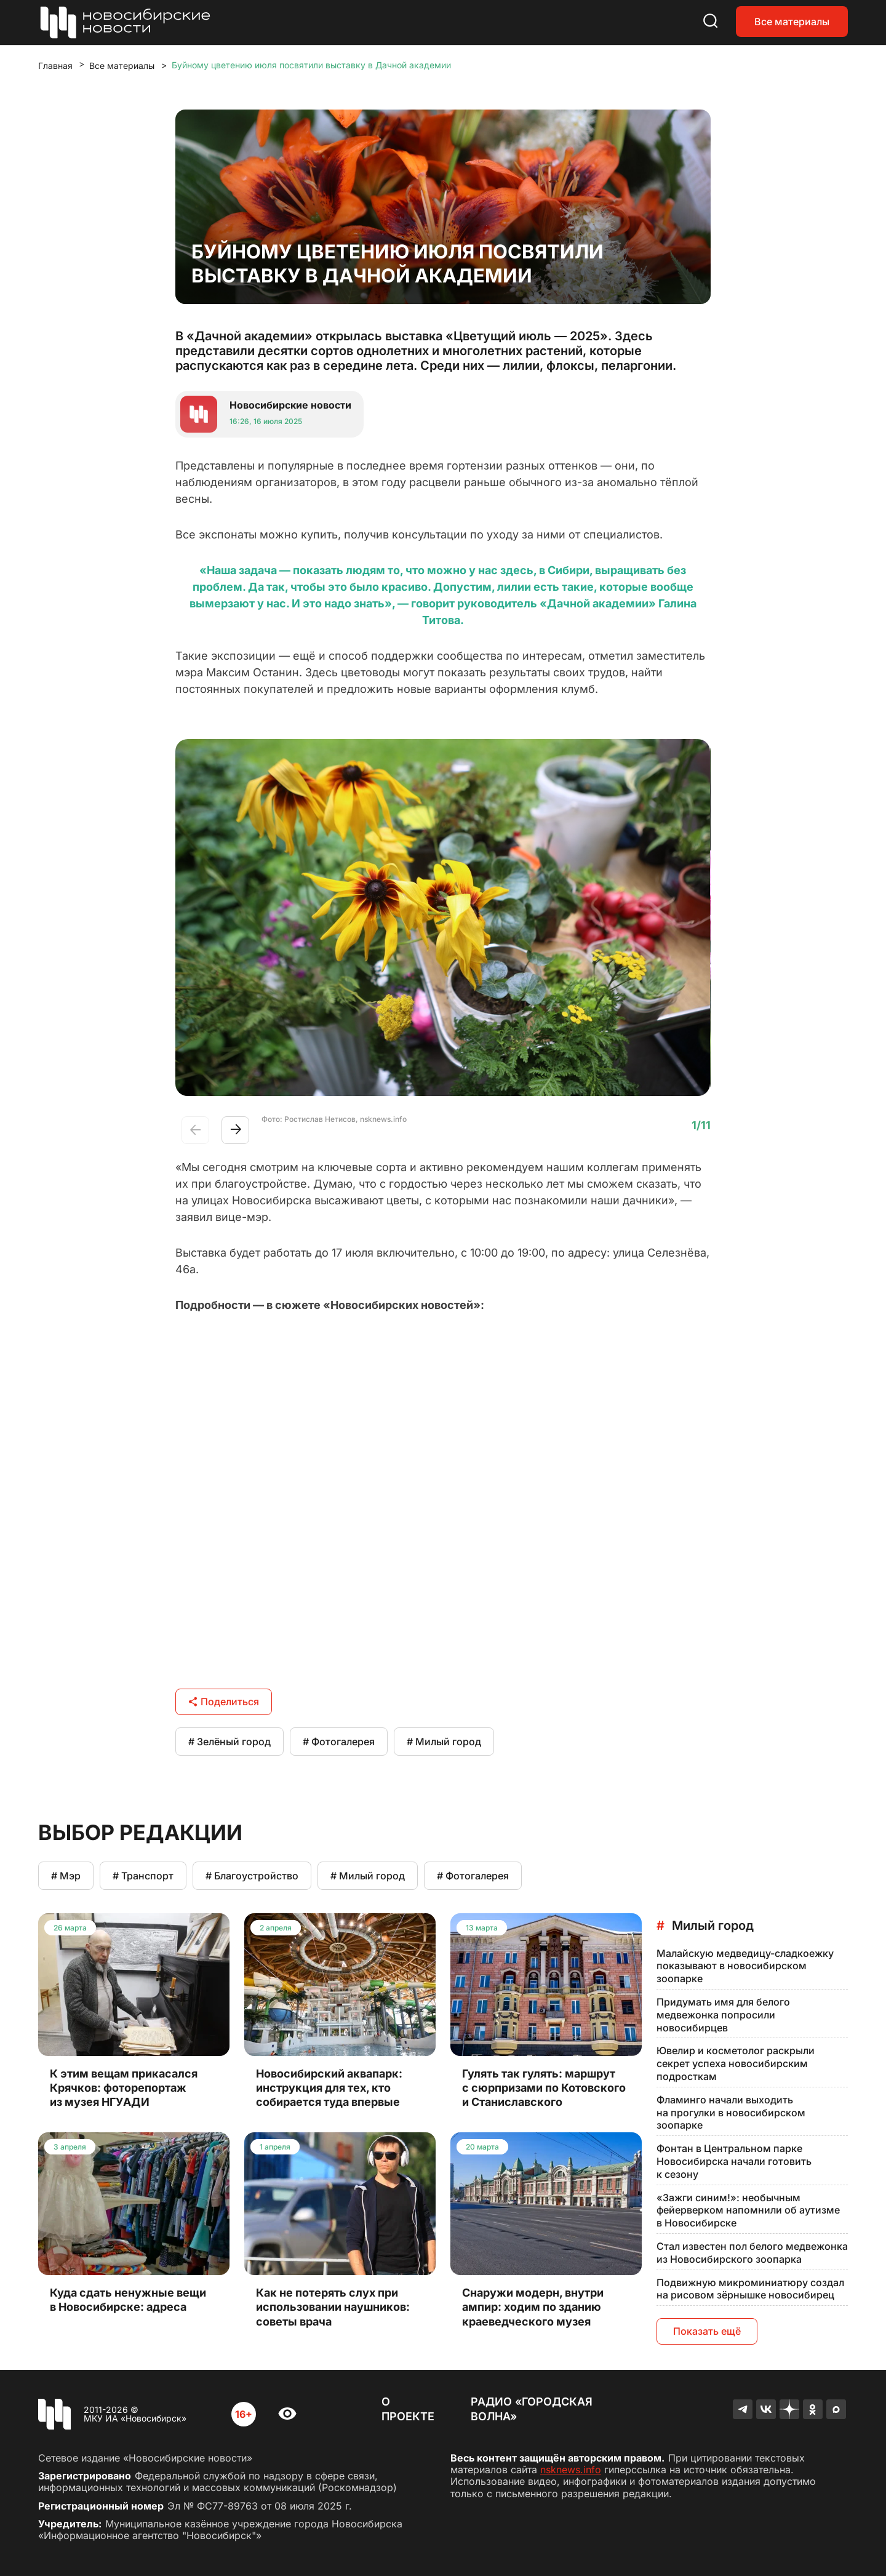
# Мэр (66, 1876)
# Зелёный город (229, 1741)
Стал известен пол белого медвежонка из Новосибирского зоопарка (752, 2252)
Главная (55, 65)
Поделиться (223, 1701)
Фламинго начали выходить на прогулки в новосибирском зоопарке (731, 2113)
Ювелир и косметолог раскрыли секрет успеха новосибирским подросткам (736, 2063)
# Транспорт (143, 1876)
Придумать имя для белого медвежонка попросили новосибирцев (723, 2015)
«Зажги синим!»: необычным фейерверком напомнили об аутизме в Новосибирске (748, 2210)
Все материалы (791, 21)
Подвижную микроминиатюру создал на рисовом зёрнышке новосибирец (750, 2289)
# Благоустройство (252, 1876)
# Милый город (444, 1741)
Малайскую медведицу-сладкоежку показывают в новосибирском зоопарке (745, 1966)
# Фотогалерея (339, 1741)
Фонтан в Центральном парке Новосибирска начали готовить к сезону (734, 2161)
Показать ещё (707, 2331)
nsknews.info (570, 2469)
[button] (235, 1130)
